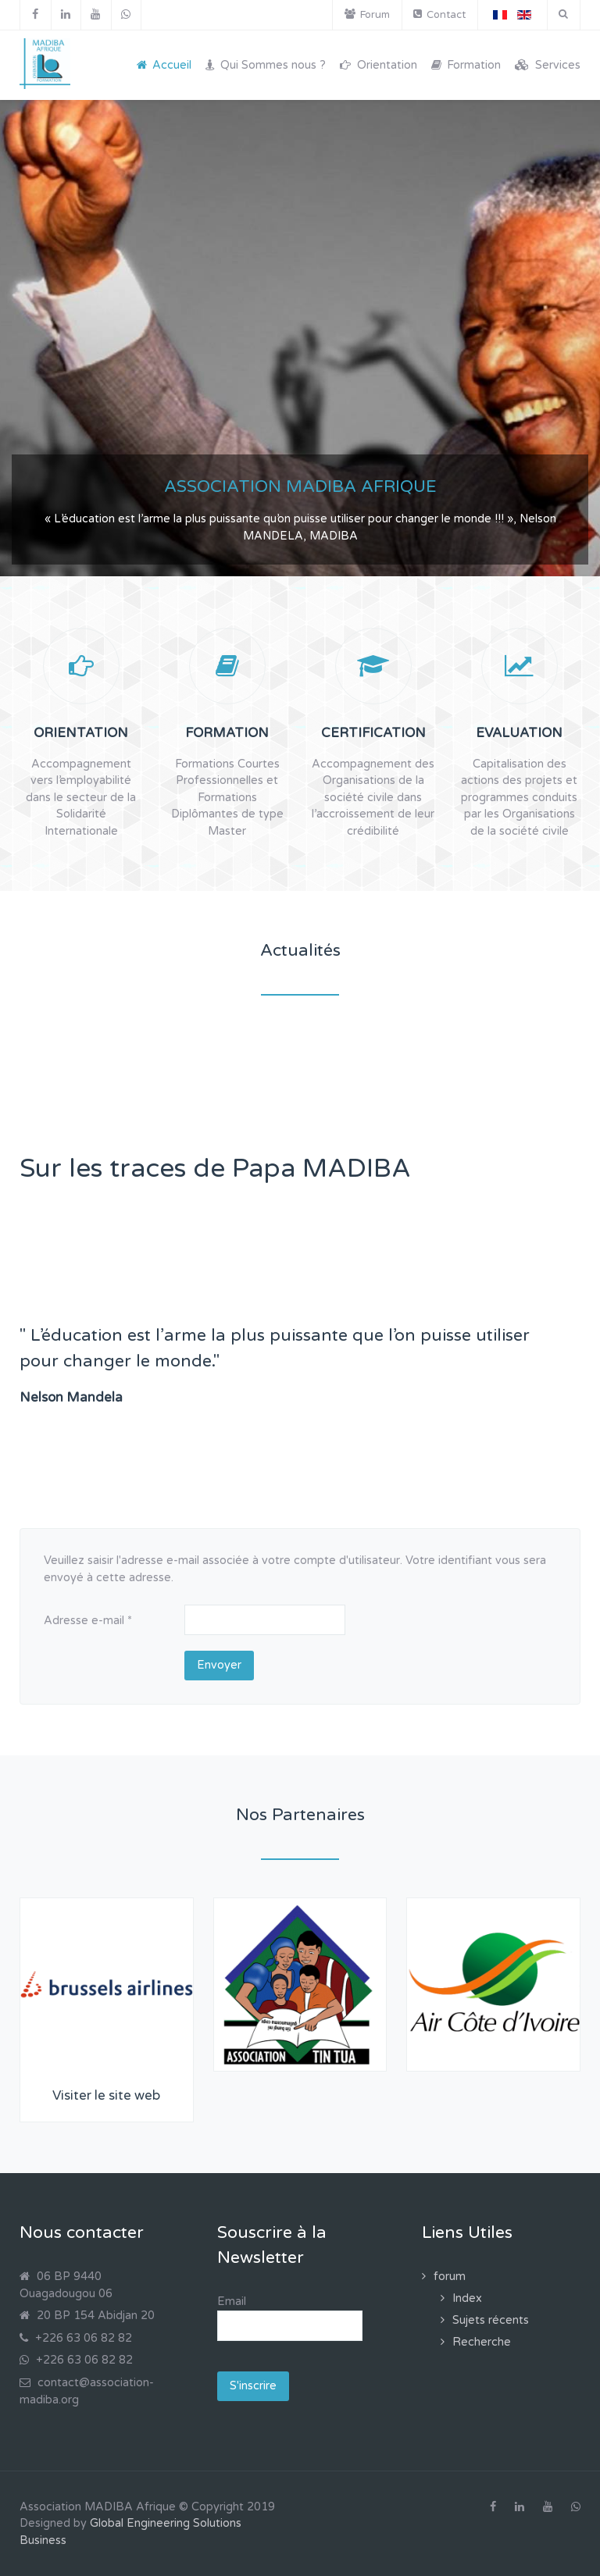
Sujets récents (490, 2320)
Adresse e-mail (88, 1620)
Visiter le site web (106, 2096)
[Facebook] (36, 15)
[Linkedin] (66, 15)
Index (467, 2298)
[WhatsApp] (126, 15)
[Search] (563, 14)
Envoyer (219, 1665)
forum (450, 2276)
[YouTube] (96, 15)
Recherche (481, 2342)
